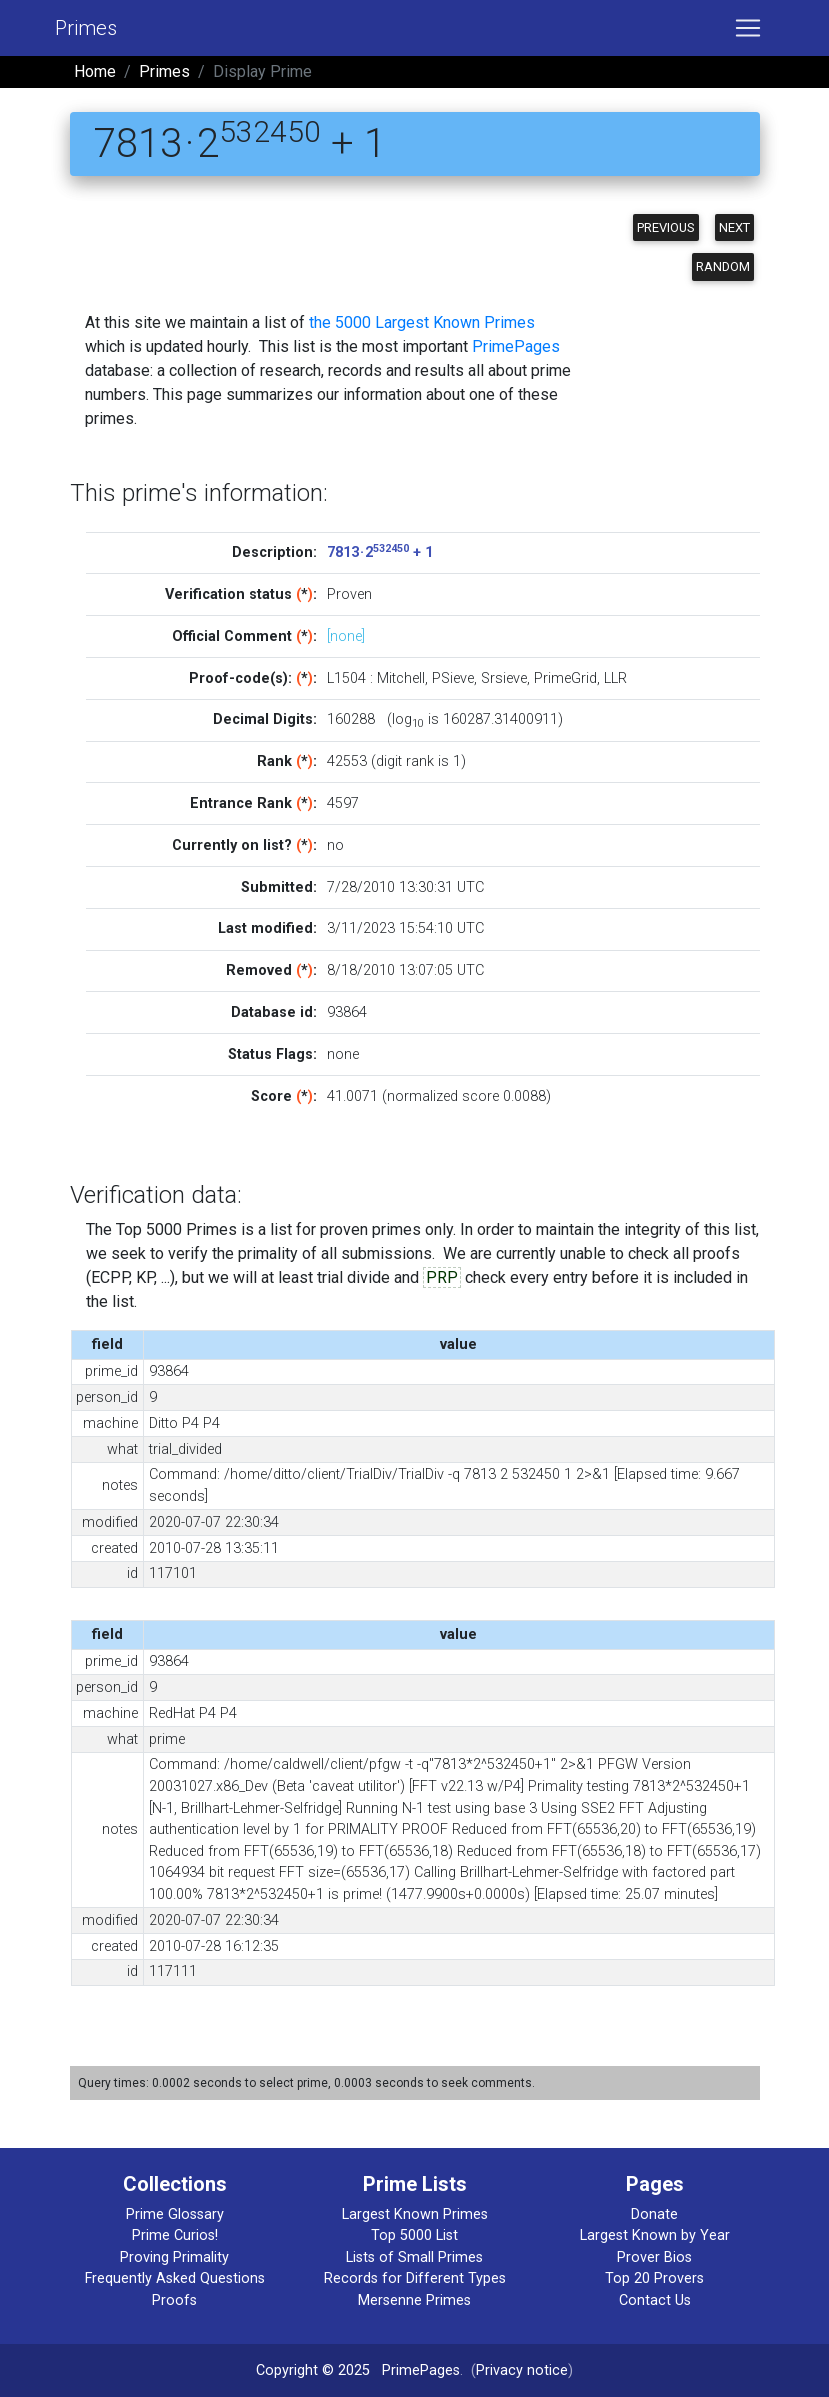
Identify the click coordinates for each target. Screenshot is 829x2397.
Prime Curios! (175, 2235)
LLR (615, 678)
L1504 (346, 678)
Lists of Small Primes (414, 2257)
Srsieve (504, 678)
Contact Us (655, 2300)
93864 (347, 1012)
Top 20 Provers (654, 2278)
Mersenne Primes (414, 2300)
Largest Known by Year (655, 2235)
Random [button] (723, 266)
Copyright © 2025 (313, 2370)
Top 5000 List (414, 2235)
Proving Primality (174, 2257)
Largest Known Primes (415, 2214)
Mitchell (401, 678)
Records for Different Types (415, 2278)
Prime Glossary (175, 2214)
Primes (86, 28)
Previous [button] (666, 227)
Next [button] (734, 227)
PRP (442, 1277)
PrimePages (516, 346)
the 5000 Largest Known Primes (422, 322)
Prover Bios (654, 2257)
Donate (654, 2214)
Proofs (174, 2300)
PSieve (453, 678)
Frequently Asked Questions (175, 2278)
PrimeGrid (565, 678)
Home (95, 71)
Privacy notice (522, 2370)
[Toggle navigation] (748, 28)
